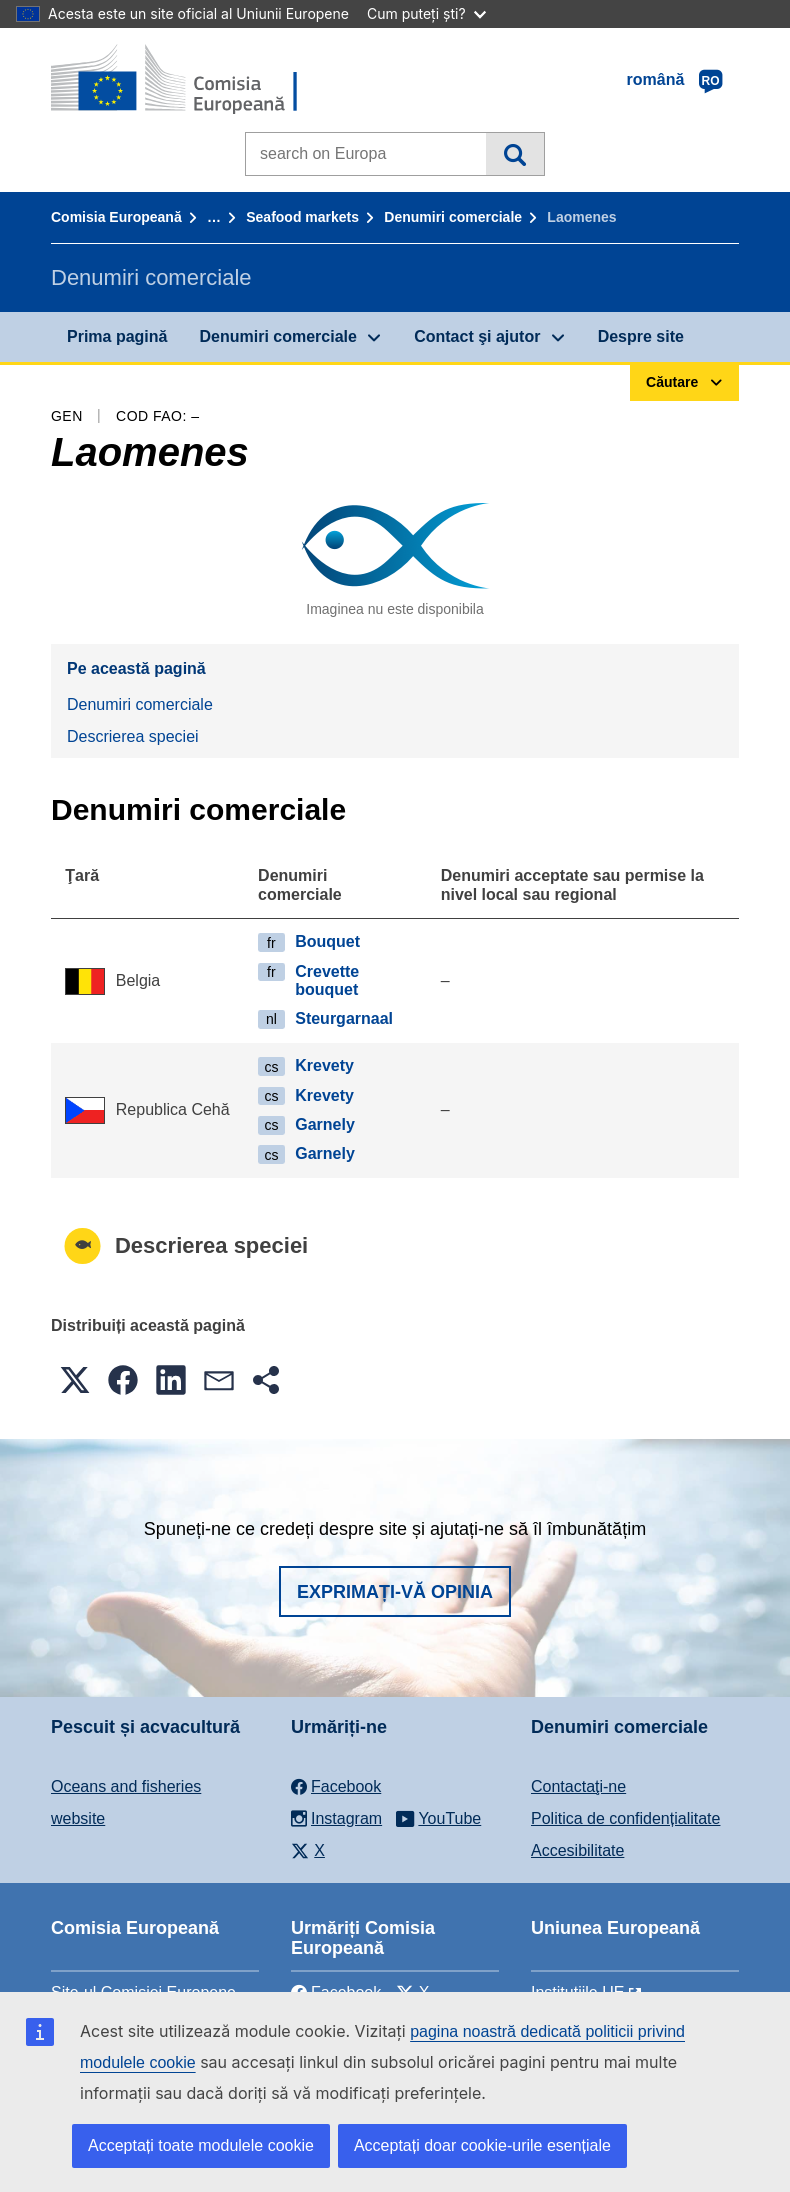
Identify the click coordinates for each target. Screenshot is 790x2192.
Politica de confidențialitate (625, 1818)
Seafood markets (302, 217)
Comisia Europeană (116, 217)
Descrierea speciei (133, 736)
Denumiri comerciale (453, 217)
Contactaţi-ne (578, 1786)
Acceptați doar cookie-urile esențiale (482, 2145)
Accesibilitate (577, 1850)
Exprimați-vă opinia (395, 1592)
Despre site (641, 336)
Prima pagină (117, 336)
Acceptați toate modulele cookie (201, 2145)
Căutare (514, 154)
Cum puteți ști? (426, 13)
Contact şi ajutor (477, 336)
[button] (75, 1380)
